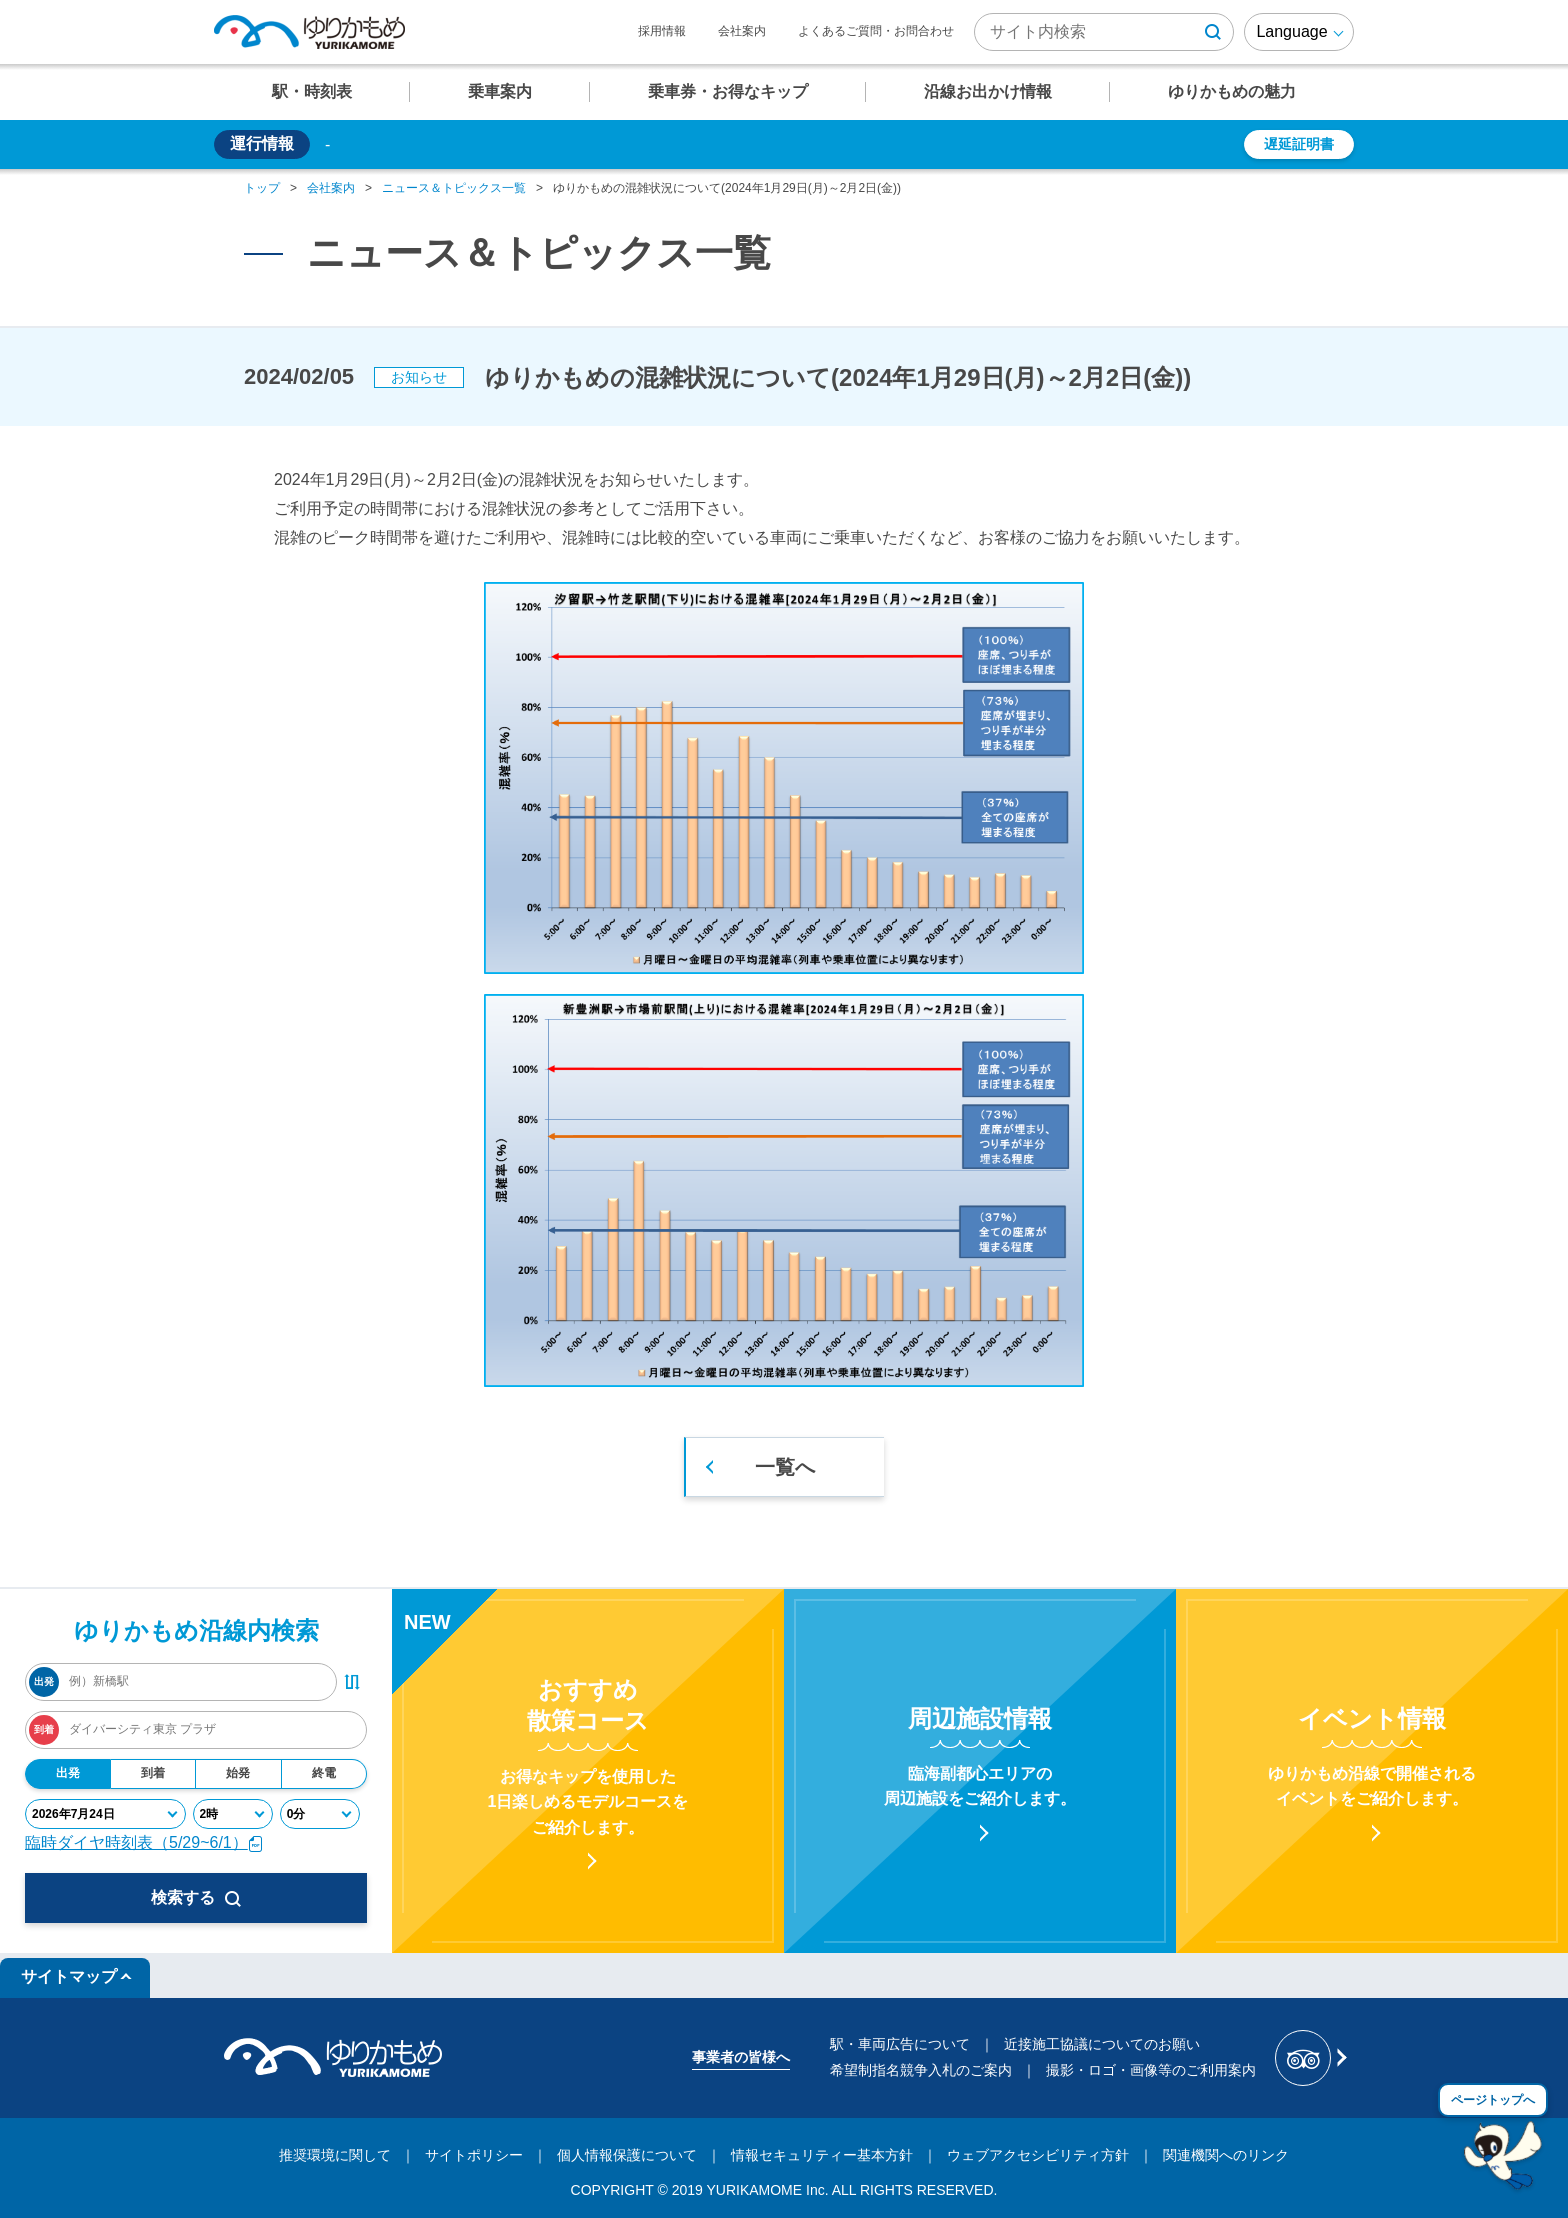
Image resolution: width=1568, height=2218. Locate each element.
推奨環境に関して (335, 2155)
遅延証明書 (1299, 144)
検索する (196, 1898)
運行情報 (262, 143)
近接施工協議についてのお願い (1102, 2044)
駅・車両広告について (900, 2044)
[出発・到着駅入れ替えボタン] (352, 1682)
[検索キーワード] (1104, 32)
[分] (320, 1814)
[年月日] (105, 1814)
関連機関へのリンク (1226, 2155)
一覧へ (785, 1467)
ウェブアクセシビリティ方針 (1038, 2155)
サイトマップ (69, 1976)
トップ (262, 188)
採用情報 (662, 31)
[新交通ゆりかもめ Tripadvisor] (1309, 2058)
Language (1291, 31)
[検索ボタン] (1213, 32)
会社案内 (742, 31)
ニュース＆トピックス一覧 (454, 188)
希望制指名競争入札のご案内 (921, 2070)
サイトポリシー (474, 2155)
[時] (233, 1814)
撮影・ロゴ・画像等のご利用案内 (1151, 2070)
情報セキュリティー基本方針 (822, 2155)
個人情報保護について (627, 2155)
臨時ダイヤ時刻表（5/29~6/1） (144, 1842)
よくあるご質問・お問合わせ (876, 31)
